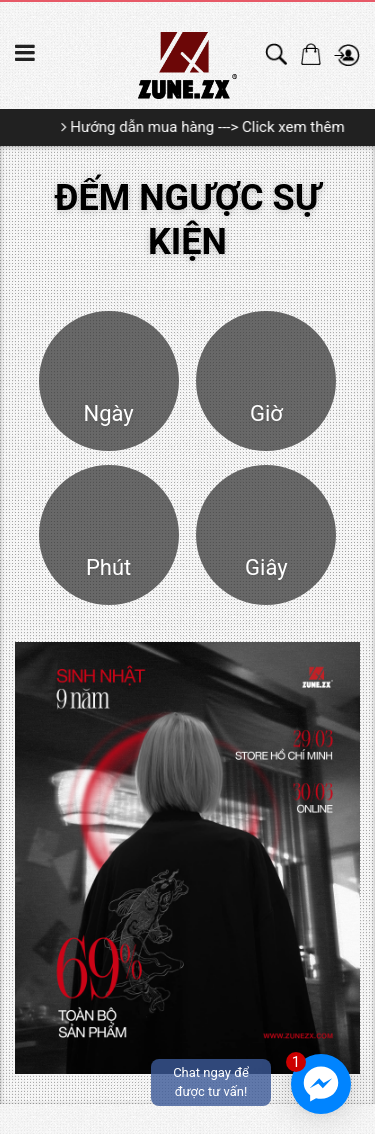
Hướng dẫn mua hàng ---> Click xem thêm (208, 127)
